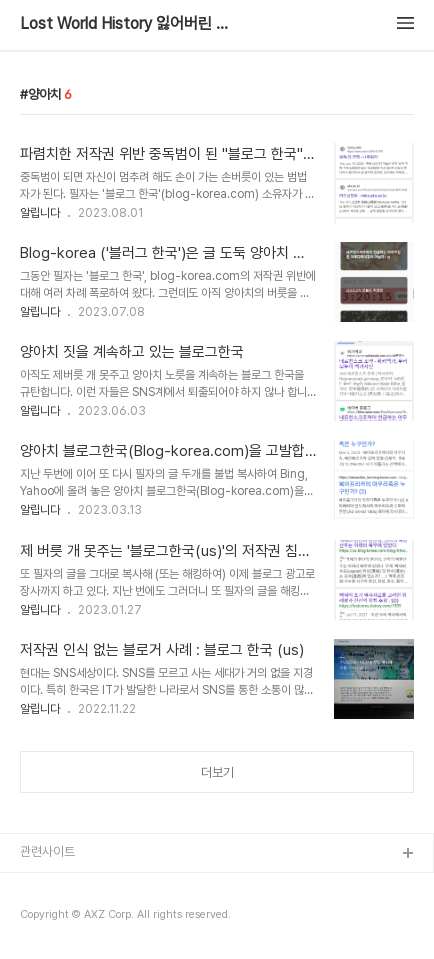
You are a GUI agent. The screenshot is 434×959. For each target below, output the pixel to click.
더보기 (217, 772)
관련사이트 (47, 851)
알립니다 (40, 213)
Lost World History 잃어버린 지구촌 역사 (130, 24)
